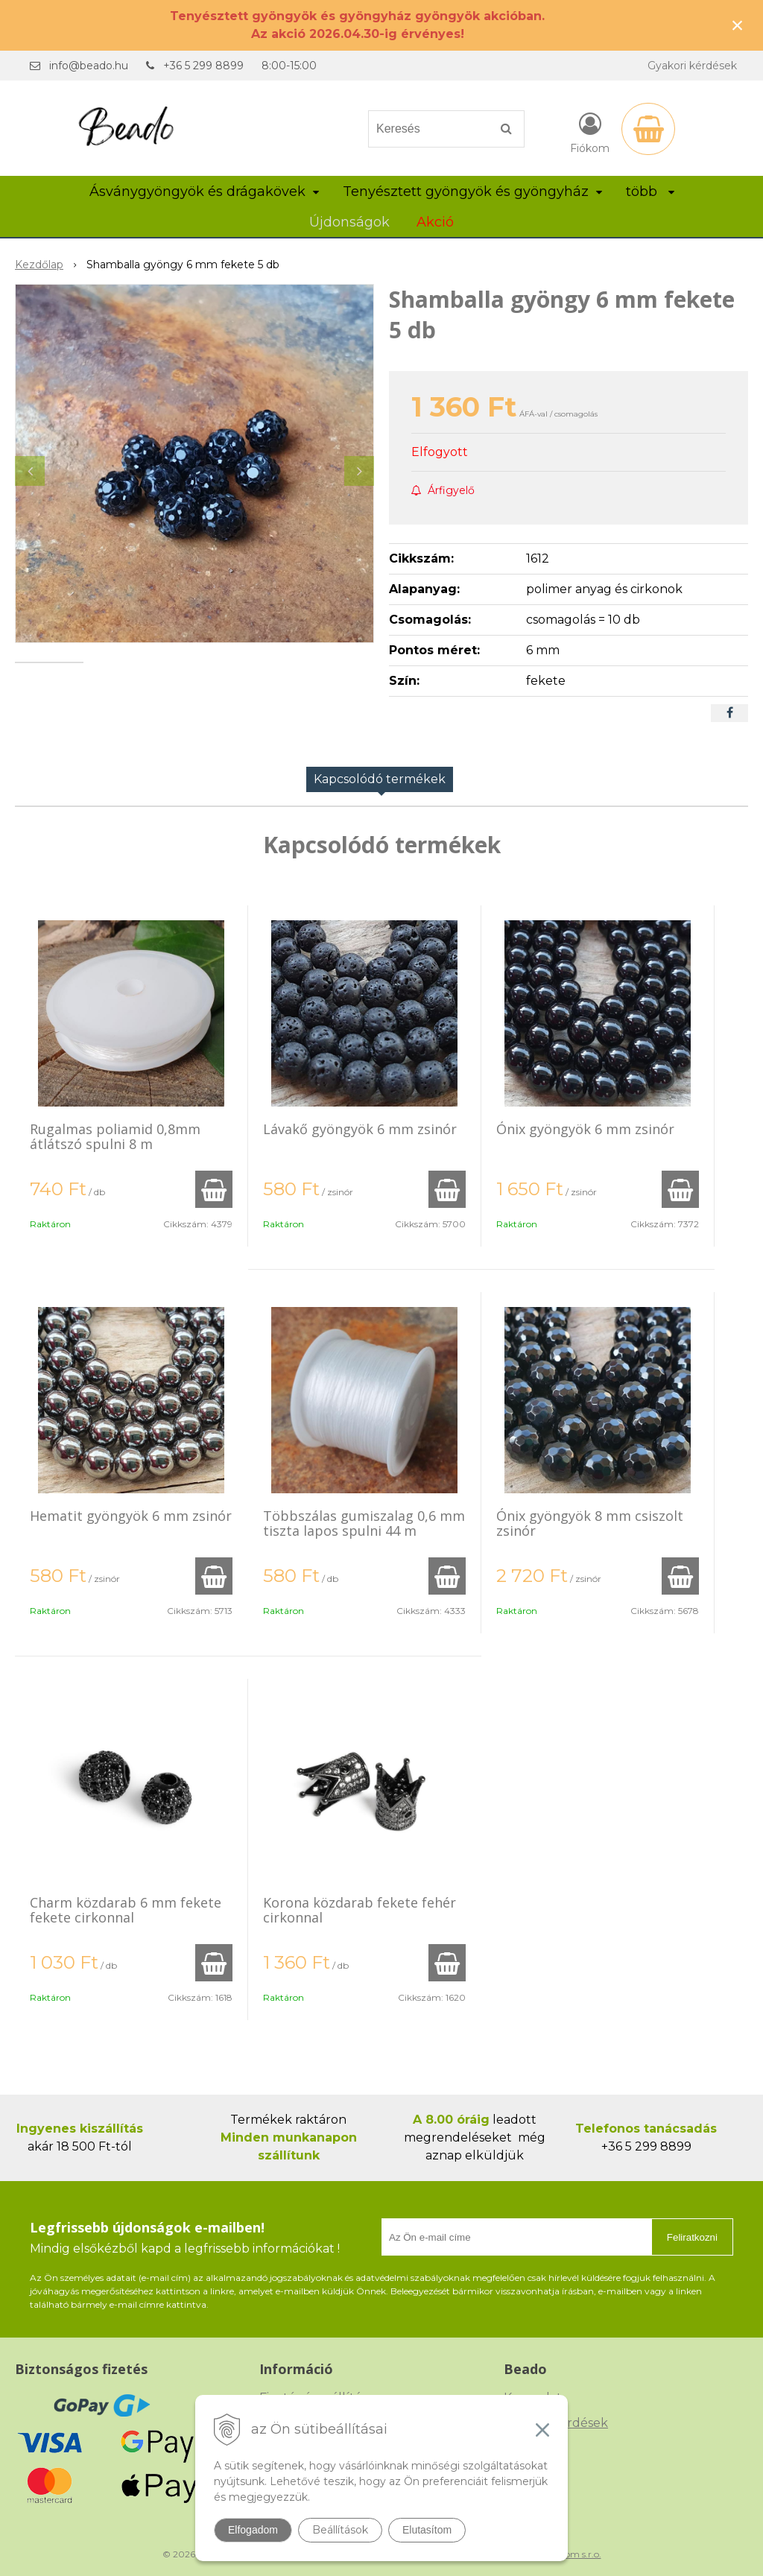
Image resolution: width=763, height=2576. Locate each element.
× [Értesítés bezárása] (737, 25)
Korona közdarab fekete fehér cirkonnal (359, 1909)
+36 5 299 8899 (203, 65)
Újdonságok (349, 222)
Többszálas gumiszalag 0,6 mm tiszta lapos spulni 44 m (364, 1523)
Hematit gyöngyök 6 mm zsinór (131, 1516)
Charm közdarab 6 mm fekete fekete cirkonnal (125, 1909)
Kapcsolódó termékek (380, 779)
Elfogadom (253, 2530)
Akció (435, 222)
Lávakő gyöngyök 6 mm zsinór (360, 1129)
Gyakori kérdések (692, 65)
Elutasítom (427, 2530)
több (650, 191)
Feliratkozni (692, 2237)
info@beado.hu (88, 65)
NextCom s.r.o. (570, 2554)
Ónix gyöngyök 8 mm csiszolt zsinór (589, 1523)
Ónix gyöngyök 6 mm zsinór (585, 1129)
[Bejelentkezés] (590, 131)
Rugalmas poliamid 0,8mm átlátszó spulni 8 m (115, 1136)
